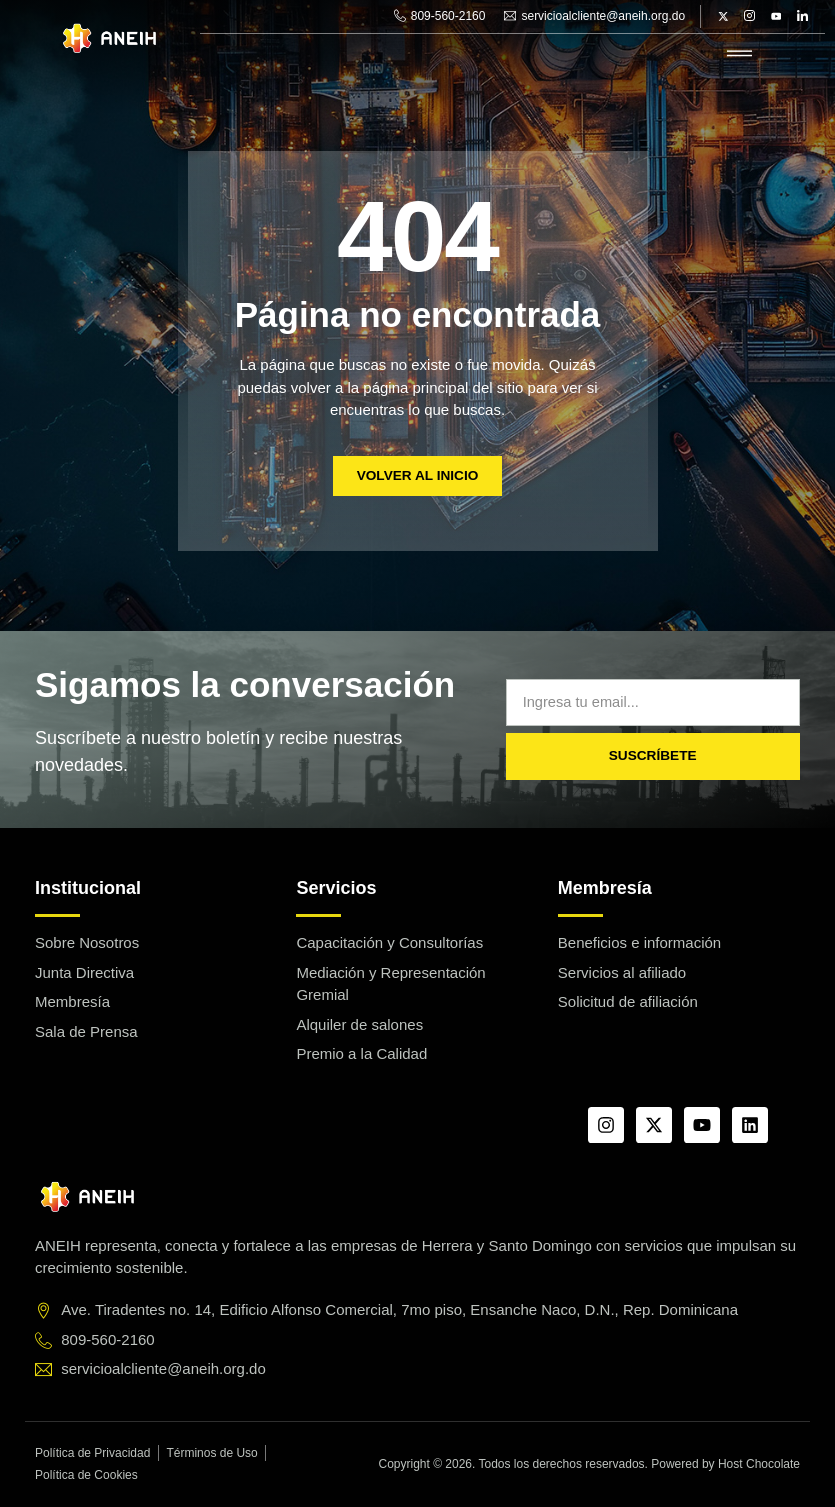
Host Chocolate (759, 1464)
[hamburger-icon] (739, 54)
